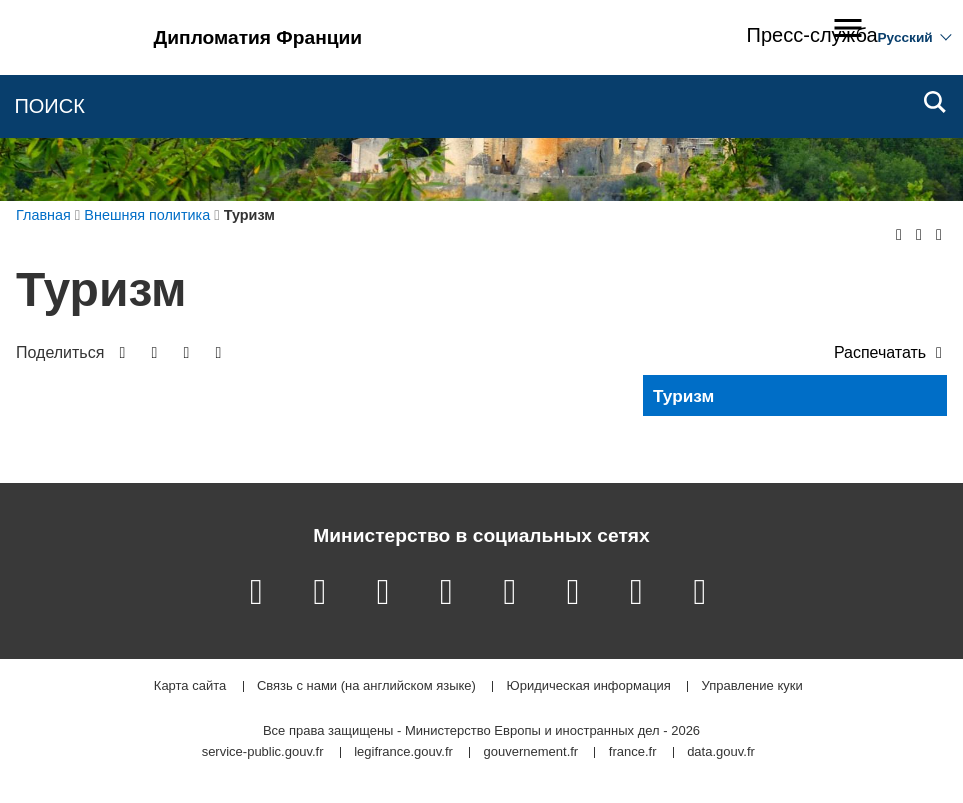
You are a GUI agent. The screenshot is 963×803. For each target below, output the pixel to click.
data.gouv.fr (721, 752)
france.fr (633, 752)
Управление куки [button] (752, 686)
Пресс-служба (812, 35)
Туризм (683, 396)
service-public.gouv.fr (263, 752)
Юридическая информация (589, 686)
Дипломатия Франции (258, 37)
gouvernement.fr (531, 752)
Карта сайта (190, 686)
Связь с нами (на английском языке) (366, 686)
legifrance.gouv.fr (403, 752)
